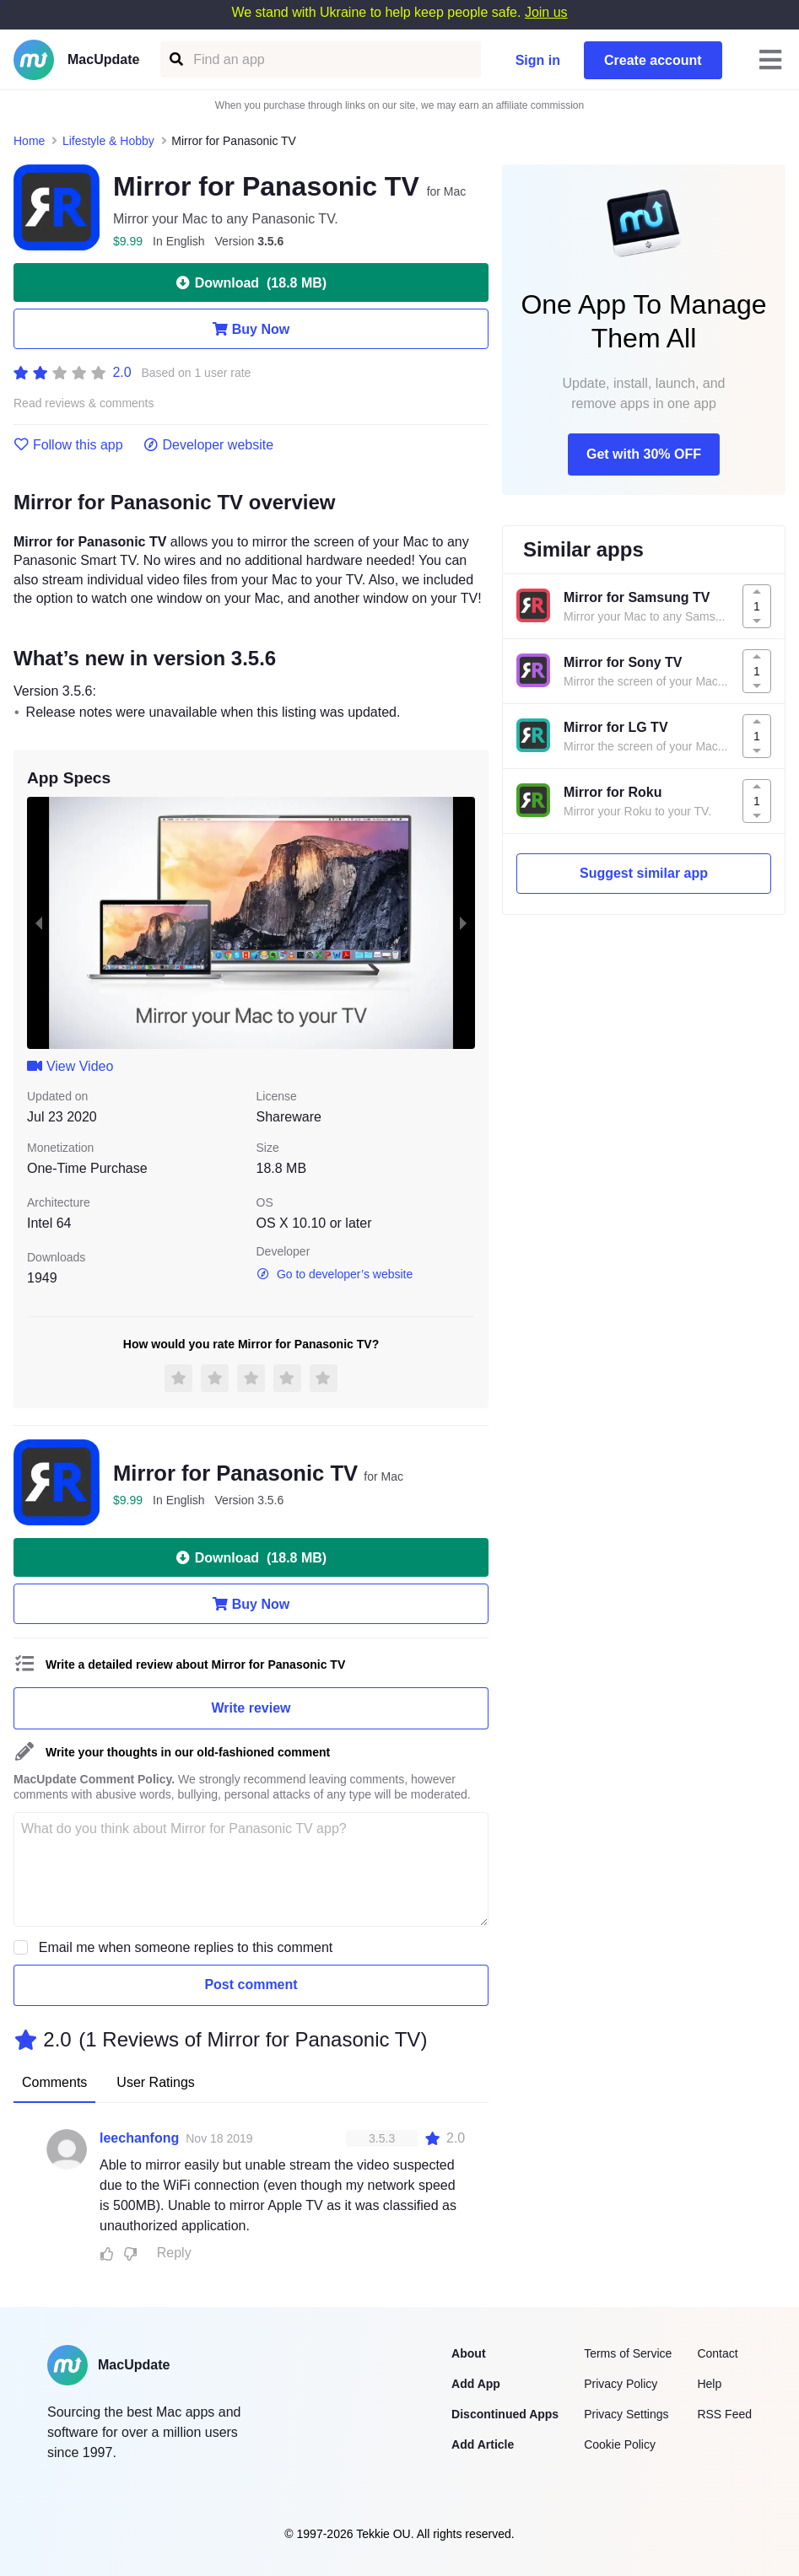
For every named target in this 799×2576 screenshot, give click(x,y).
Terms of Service (628, 2353)
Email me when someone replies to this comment (186, 1947)
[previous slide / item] (39, 923)
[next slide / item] (463, 923)
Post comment (250, 1984)
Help (709, 2383)
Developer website (208, 445)
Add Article (482, 2444)
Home (29, 140)
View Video (70, 1066)
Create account (653, 60)
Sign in (538, 60)
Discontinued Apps (505, 2414)
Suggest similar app (644, 873)
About (468, 2353)
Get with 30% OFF (643, 454)
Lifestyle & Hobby (108, 140)
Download (251, 282)
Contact (717, 2353)
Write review (251, 1708)
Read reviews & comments (83, 403)
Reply (174, 2252)
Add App (475, 2383)
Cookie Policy (620, 2444)
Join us (546, 12)
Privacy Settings (626, 2414)
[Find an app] (175, 59)
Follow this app (68, 445)
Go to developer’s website (334, 1274)
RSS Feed (724, 2414)
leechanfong (139, 2138)
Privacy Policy (620, 2383)
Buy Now (251, 329)
